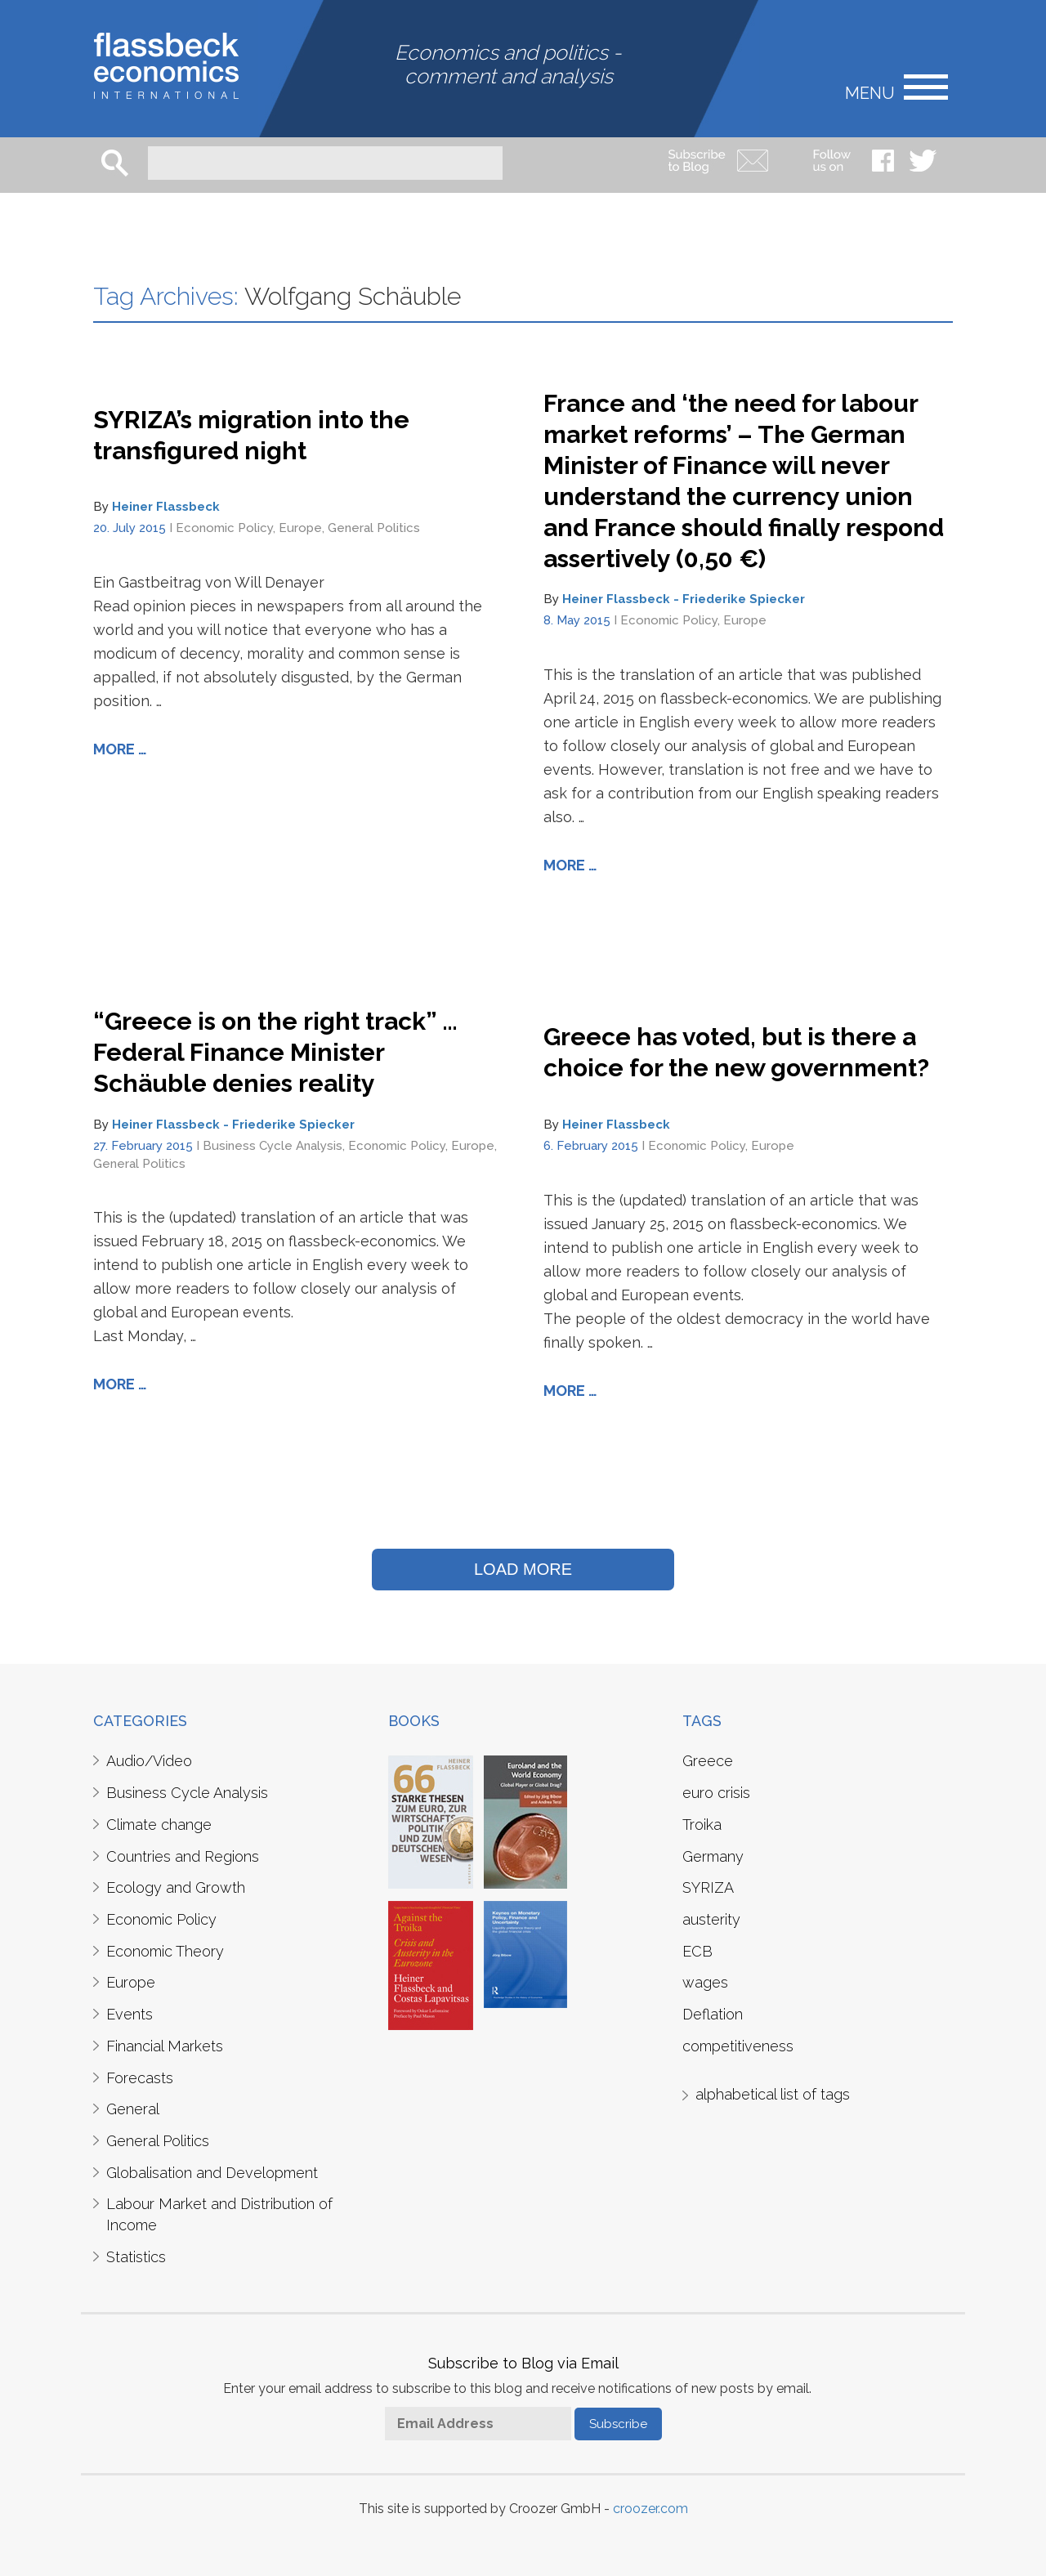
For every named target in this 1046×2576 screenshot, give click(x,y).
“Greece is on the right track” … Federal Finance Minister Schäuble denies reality (275, 1052)
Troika (702, 1824)
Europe (300, 528)
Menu (870, 92)
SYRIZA (708, 1887)
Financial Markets (164, 2046)
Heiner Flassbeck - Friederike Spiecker (683, 599)
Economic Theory (165, 1951)
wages (705, 1982)
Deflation (712, 2014)
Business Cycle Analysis (272, 1145)
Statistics (136, 2256)
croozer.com (650, 2508)
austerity (711, 1919)
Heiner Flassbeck (166, 506)
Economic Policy (224, 528)
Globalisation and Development (212, 2172)
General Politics (374, 528)
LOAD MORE (523, 1569)
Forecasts (139, 2077)
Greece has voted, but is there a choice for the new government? (736, 1052)
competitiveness (737, 2046)
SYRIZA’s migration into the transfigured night (251, 435)
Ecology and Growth (175, 1887)
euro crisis (716, 1792)
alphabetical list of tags (772, 2094)
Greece (707, 1760)
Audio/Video (149, 1760)
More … (120, 749)
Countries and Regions (182, 1856)
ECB (697, 1951)
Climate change (159, 1824)
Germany (713, 1856)
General (132, 2109)
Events (129, 2014)
